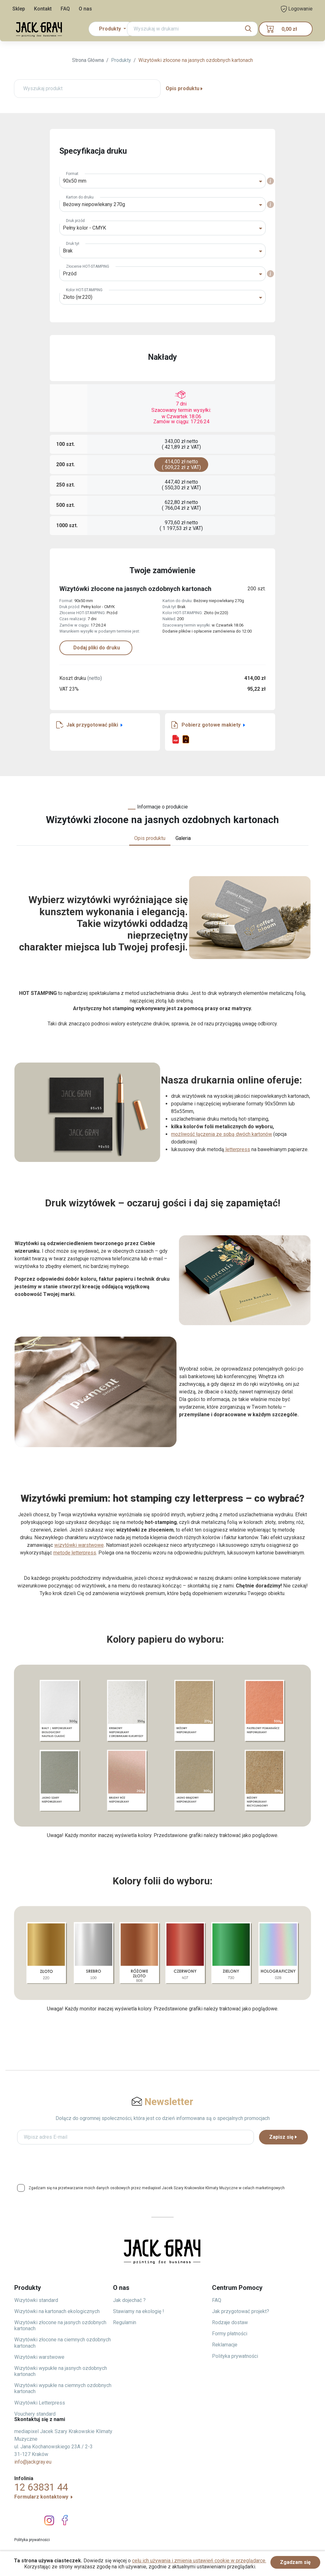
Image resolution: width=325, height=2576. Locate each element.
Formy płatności (229, 2334)
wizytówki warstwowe (79, 1545)
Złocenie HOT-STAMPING (87, 266)
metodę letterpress (74, 1553)
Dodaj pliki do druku (96, 648)
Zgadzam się (295, 2562)
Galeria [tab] (183, 838)
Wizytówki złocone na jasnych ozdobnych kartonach (195, 60)
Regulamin (124, 2322)
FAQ (65, 9)
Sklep (18, 9)
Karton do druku (80, 197)
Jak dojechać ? (129, 2300)
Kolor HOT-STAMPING (84, 290)
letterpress (237, 1149)
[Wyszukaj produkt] (87, 88)
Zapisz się (283, 2137)
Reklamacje (224, 2345)
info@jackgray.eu (32, 2462)
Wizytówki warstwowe (39, 2357)
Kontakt (43, 9)
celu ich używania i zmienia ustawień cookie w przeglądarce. (199, 2561)
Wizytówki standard (36, 2300)
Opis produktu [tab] (149, 838)
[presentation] (162, 2162)
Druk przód (75, 220)
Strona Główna (88, 60)
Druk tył (72, 243)
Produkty (121, 60)
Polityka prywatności (235, 2356)
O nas (85, 9)
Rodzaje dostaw (230, 2322)
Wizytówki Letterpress (39, 2403)
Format (72, 173)
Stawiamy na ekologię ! (138, 2311)
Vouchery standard (35, 2414)
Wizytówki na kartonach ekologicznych (57, 2311)
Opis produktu (184, 88)
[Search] (192, 29)
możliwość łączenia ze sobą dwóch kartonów (221, 1134)
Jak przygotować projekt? (240, 2311)
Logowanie (297, 9)
